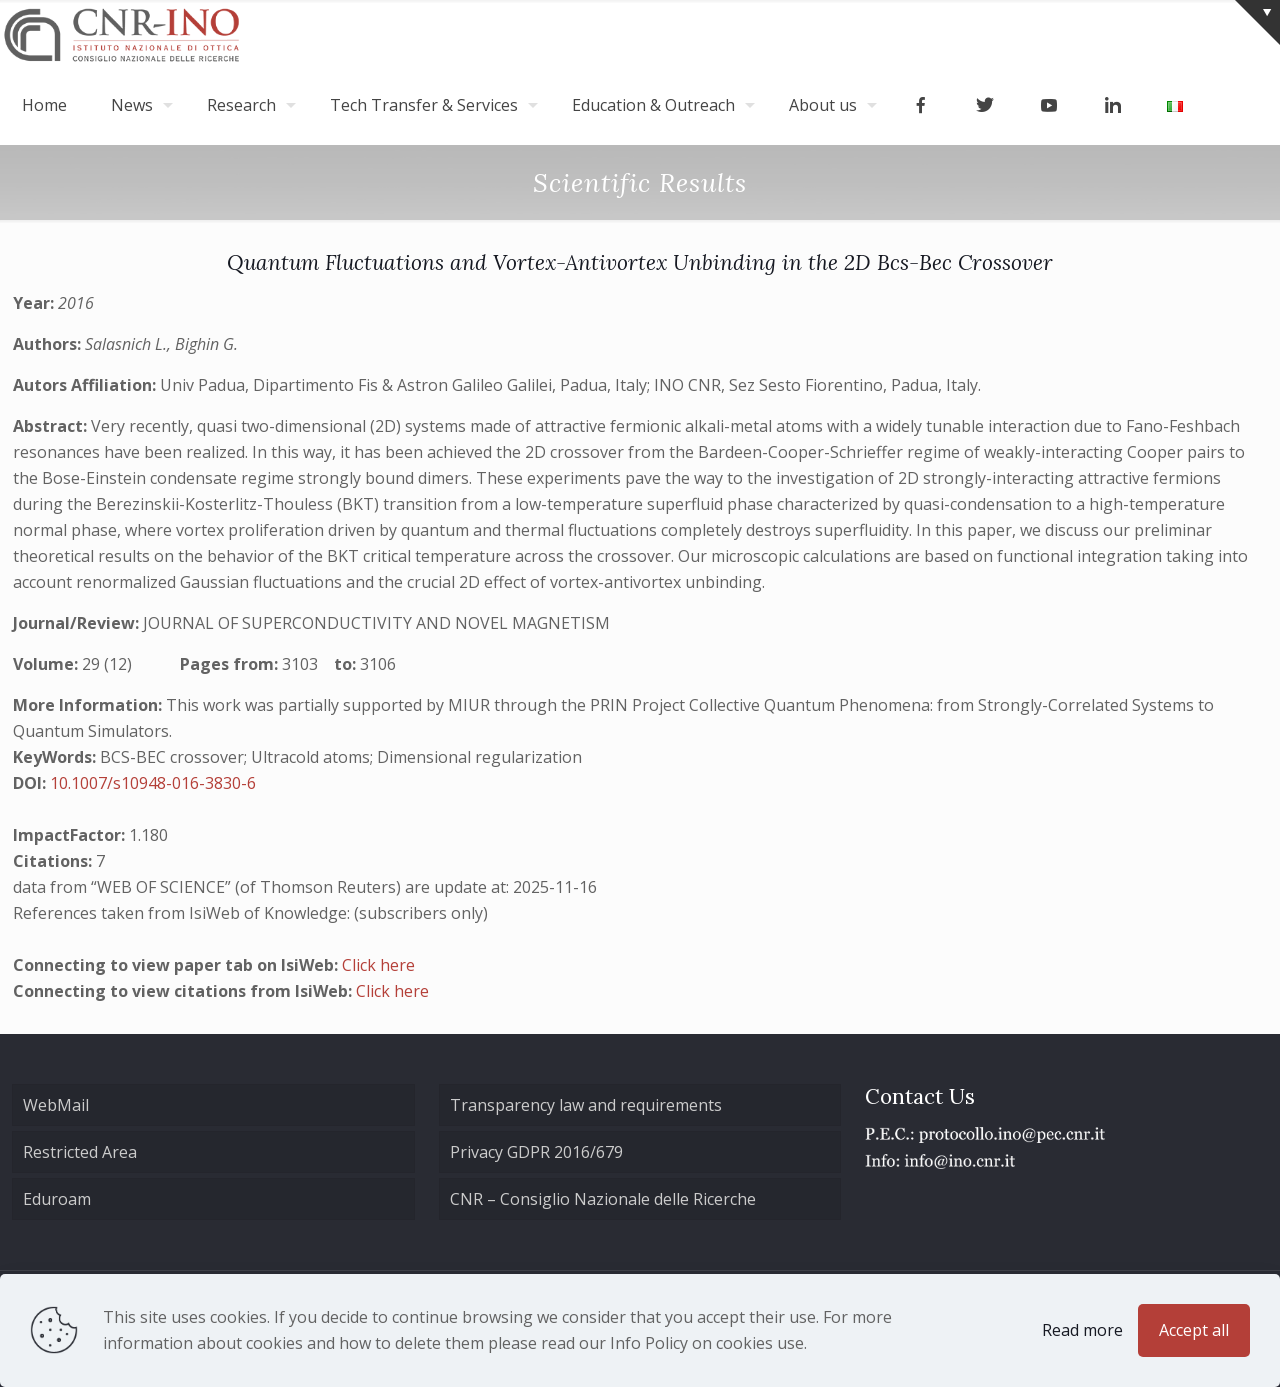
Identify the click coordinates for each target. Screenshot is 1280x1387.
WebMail (56, 1105)
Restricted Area (80, 1152)
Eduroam (57, 1199)
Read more (1082, 1330)
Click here (378, 965)
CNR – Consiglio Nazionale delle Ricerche (603, 1199)
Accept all (1194, 1330)
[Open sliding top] (1257, 22)
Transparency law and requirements (586, 1105)
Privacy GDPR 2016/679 (536, 1152)
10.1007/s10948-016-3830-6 (153, 783)
